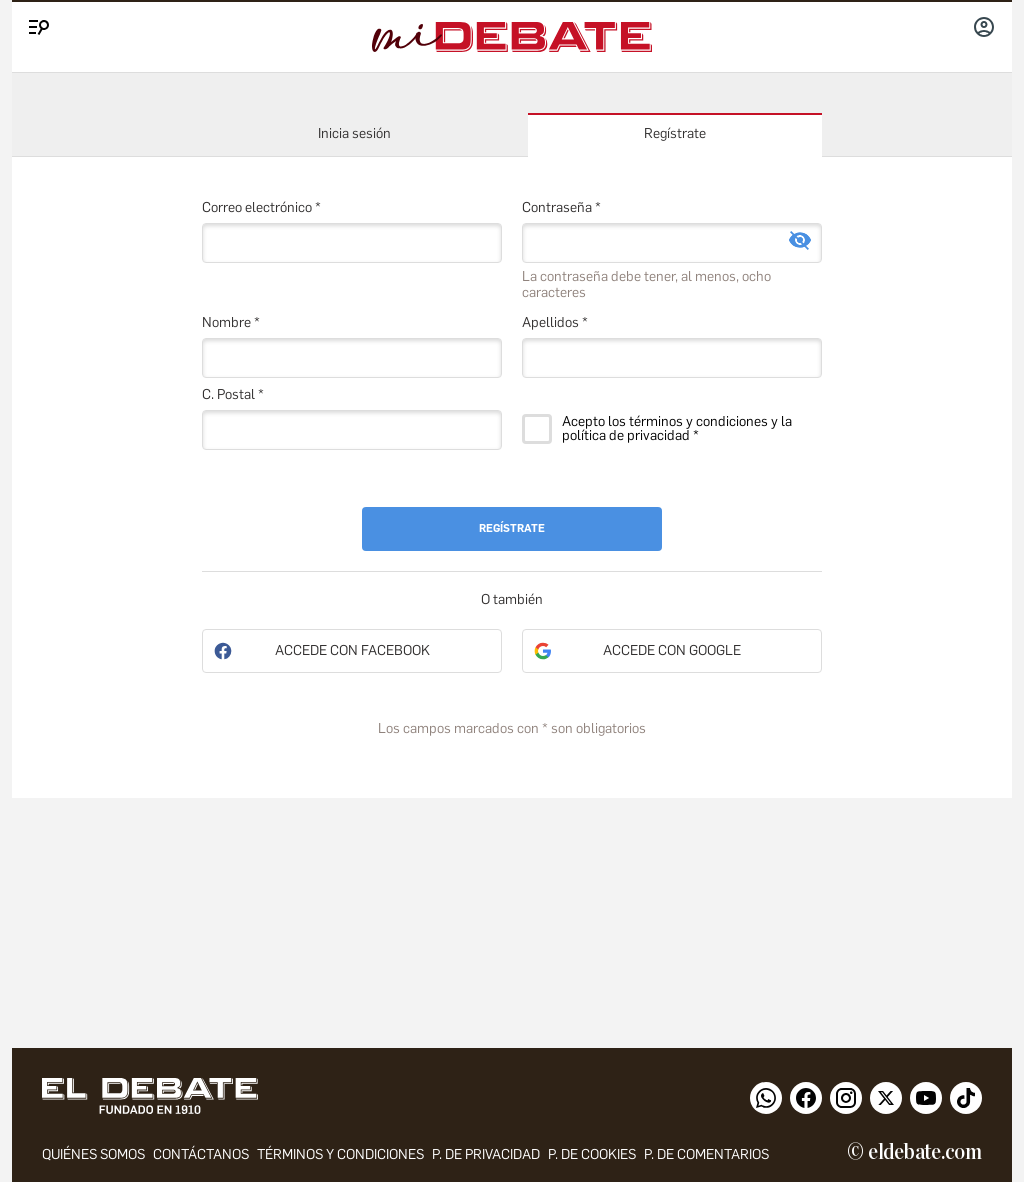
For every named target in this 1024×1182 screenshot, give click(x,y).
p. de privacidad (486, 1154)
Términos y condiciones (340, 1154)
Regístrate (675, 133)
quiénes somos (93, 1154)
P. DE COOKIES (592, 1154)
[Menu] (36, 23)
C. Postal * (233, 394)
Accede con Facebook (352, 650)
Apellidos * (555, 322)
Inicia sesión (354, 133)
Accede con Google (672, 650)
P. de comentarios (706, 1154)
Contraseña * (561, 207)
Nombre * (231, 322)
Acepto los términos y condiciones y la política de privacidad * (677, 429)
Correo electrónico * (261, 207)
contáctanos (201, 1154)
